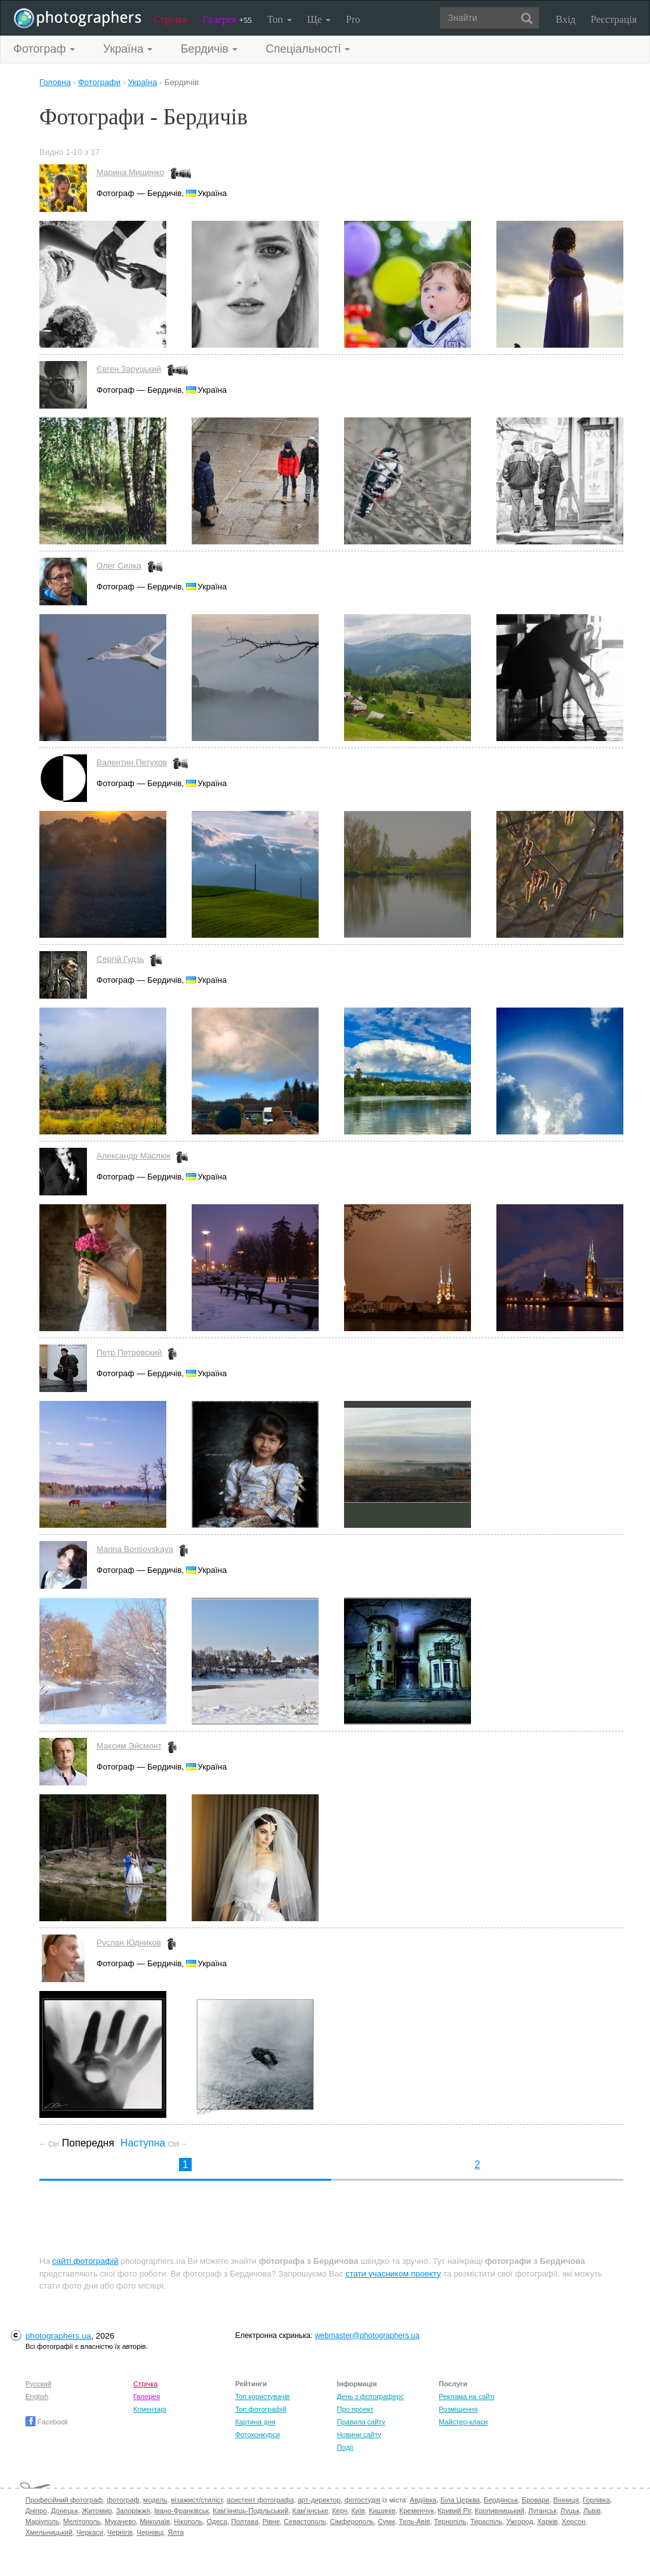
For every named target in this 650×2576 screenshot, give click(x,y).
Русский (38, 2384)
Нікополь (188, 2521)
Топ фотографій (260, 2409)
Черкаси (89, 2532)
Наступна (154, 2143)
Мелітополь (82, 2521)
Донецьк (64, 2510)
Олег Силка (119, 565)
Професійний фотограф (64, 2500)
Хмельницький (48, 2532)
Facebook (46, 2422)
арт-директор (319, 2500)
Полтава (244, 2521)
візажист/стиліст (196, 2500)
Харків (547, 2521)
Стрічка (170, 19)
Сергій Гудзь (120, 959)
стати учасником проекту (393, 2273)
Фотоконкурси (257, 2434)
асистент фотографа (260, 2500)
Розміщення (458, 2409)
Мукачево (120, 2521)
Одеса (216, 2521)
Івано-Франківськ (181, 2510)
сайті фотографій (85, 2261)
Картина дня (255, 2422)
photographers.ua (58, 2336)
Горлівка (596, 2500)
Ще (319, 19)
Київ (357, 2510)
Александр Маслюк (133, 1155)
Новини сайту (359, 2434)
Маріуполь (42, 2521)
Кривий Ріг (454, 2510)
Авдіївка (423, 2500)
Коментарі (149, 2409)
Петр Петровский (129, 1352)
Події (345, 2447)
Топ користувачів (262, 2396)
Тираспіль (486, 2521)
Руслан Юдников (128, 1942)
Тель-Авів (414, 2521)
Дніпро (36, 2510)
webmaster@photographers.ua (367, 2335)
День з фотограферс (370, 2396)
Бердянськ (501, 2500)
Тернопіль (450, 2521)
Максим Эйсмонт (129, 1746)
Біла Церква (460, 2500)
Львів (591, 2510)
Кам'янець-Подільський (250, 2510)
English (36, 2396)
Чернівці (150, 2532)
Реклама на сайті (466, 2396)
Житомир (97, 2510)
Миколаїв (155, 2521)
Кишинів (382, 2510)
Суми (386, 2521)
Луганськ (542, 2510)
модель (155, 2500)
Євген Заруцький (128, 369)
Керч (339, 2510)
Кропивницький (499, 2510)
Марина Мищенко (130, 172)
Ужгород (520, 2521)
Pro (353, 19)
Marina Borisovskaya (134, 1549)
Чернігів (120, 2532)
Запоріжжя (133, 2510)
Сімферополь (352, 2521)
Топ (279, 19)
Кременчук (416, 2510)
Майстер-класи (463, 2422)
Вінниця (566, 2500)
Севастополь (305, 2521)
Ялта (175, 2532)
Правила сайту (361, 2422)
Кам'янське (311, 2510)
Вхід (566, 19)
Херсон (573, 2521)
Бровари (536, 2500)
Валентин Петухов (131, 762)
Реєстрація (614, 19)
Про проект (355, 2409)
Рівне (271, 2521)
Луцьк (570, 2510)
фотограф (123, 2500)
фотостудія (363, 2500)
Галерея (227, 19)
